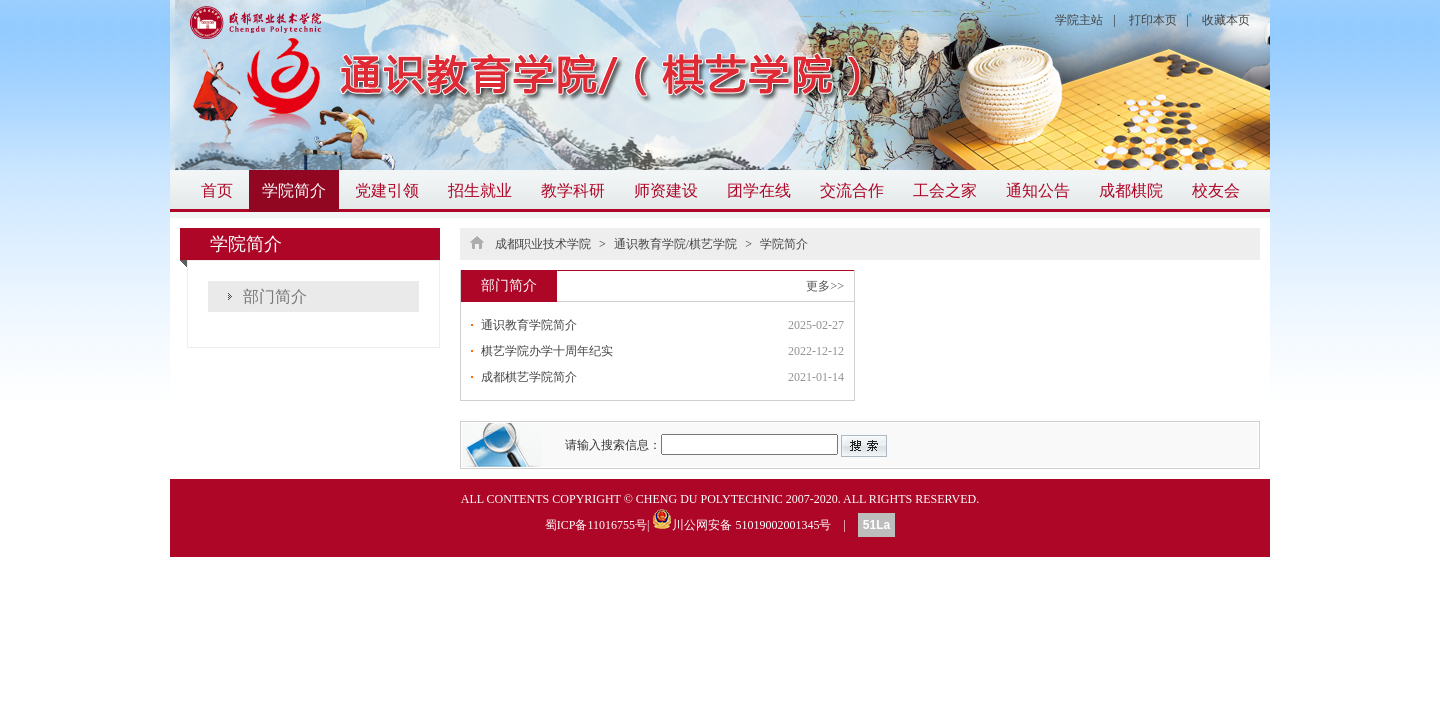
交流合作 (852, 190)
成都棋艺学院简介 (529, 377)
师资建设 (666, 190)
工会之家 (945, 190)
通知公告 (1038, 190)
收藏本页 (1226, 20)
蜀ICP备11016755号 (596, 525)
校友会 (1216, 190)
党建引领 (387, 190)
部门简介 (275, 296)
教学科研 (573, 190)
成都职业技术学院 (543, 244)
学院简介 (294, 190)
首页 (217, 190)
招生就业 (480, 190)
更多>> (825, 286)
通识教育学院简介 (529, 325)
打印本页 (1153, 20)
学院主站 (1079, 20)
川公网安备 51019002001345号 (741, 519)
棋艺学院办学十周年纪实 (547, 351)
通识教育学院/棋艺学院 (675, 244)
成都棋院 (1131, 190)
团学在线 (759, 190)
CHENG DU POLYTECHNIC (709, 499)
